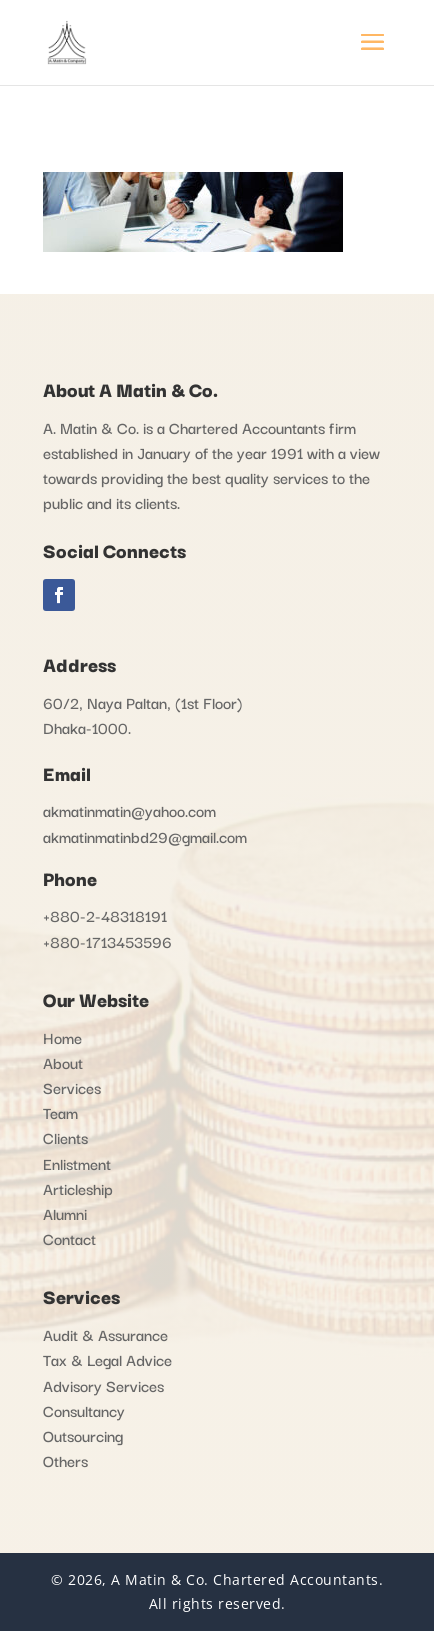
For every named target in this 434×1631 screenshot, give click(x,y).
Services (72, 1087)
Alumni (65, 1213)
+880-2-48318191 (105, 915)
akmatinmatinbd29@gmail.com (145, 836)
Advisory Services (103, 1385)
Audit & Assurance (105, 1334)
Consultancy (84, 1410)
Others (65, 1460)
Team (60, 1112)
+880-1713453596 (107, 941)
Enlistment (77, 1163)
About (63, 1062)
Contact (69, 1238)
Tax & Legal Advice (107, 1359)
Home (62, 1037)
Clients (65, 1137)
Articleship (78, 1188)
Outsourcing (83, 1435)
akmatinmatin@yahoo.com (129, 810)
